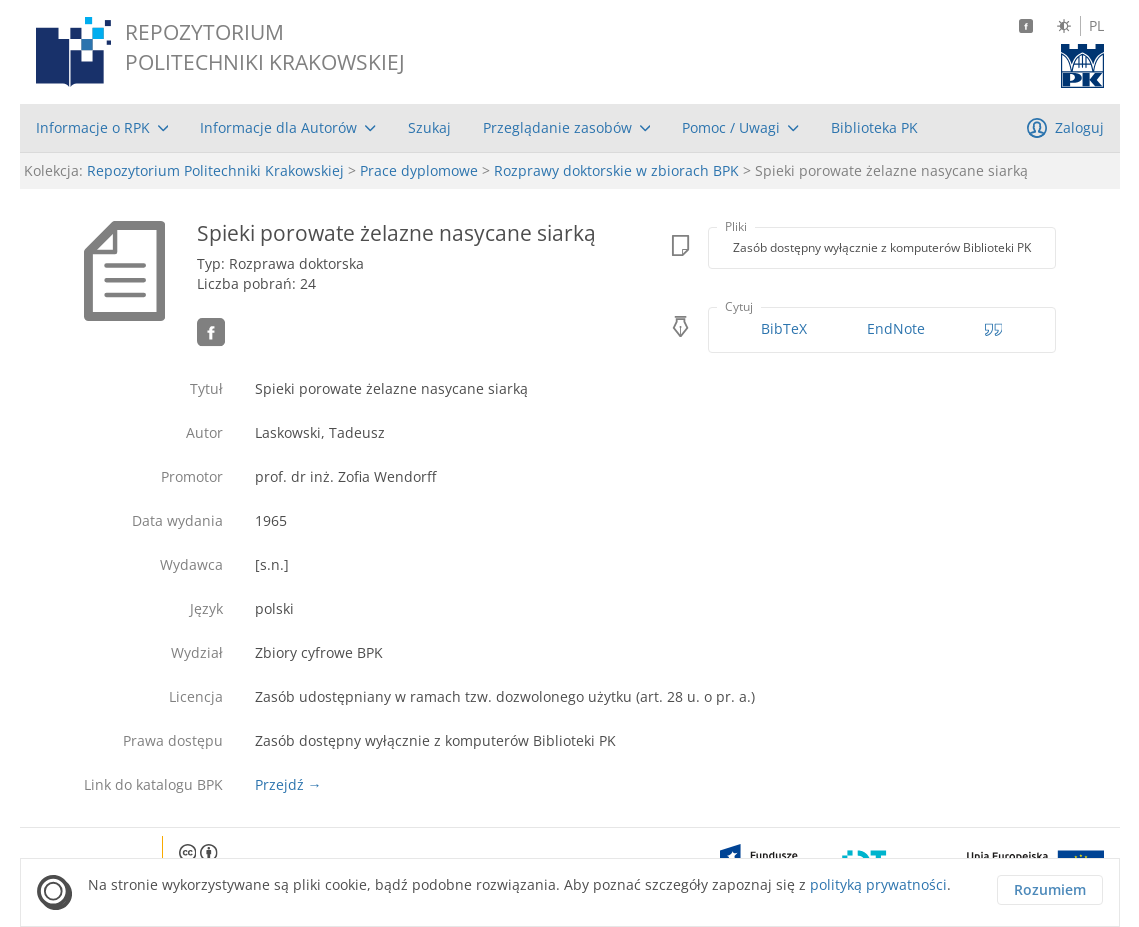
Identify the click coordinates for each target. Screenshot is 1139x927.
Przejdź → (288, 784)
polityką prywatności (878, 884)
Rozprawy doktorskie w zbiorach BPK (616, 170)
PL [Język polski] (1096, 26)
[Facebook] (1026, 26)
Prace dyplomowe (419, 170)
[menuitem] (102, 128)
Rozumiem (1050, 889)
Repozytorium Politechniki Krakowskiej (215, 170)
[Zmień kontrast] (1064, 26)
